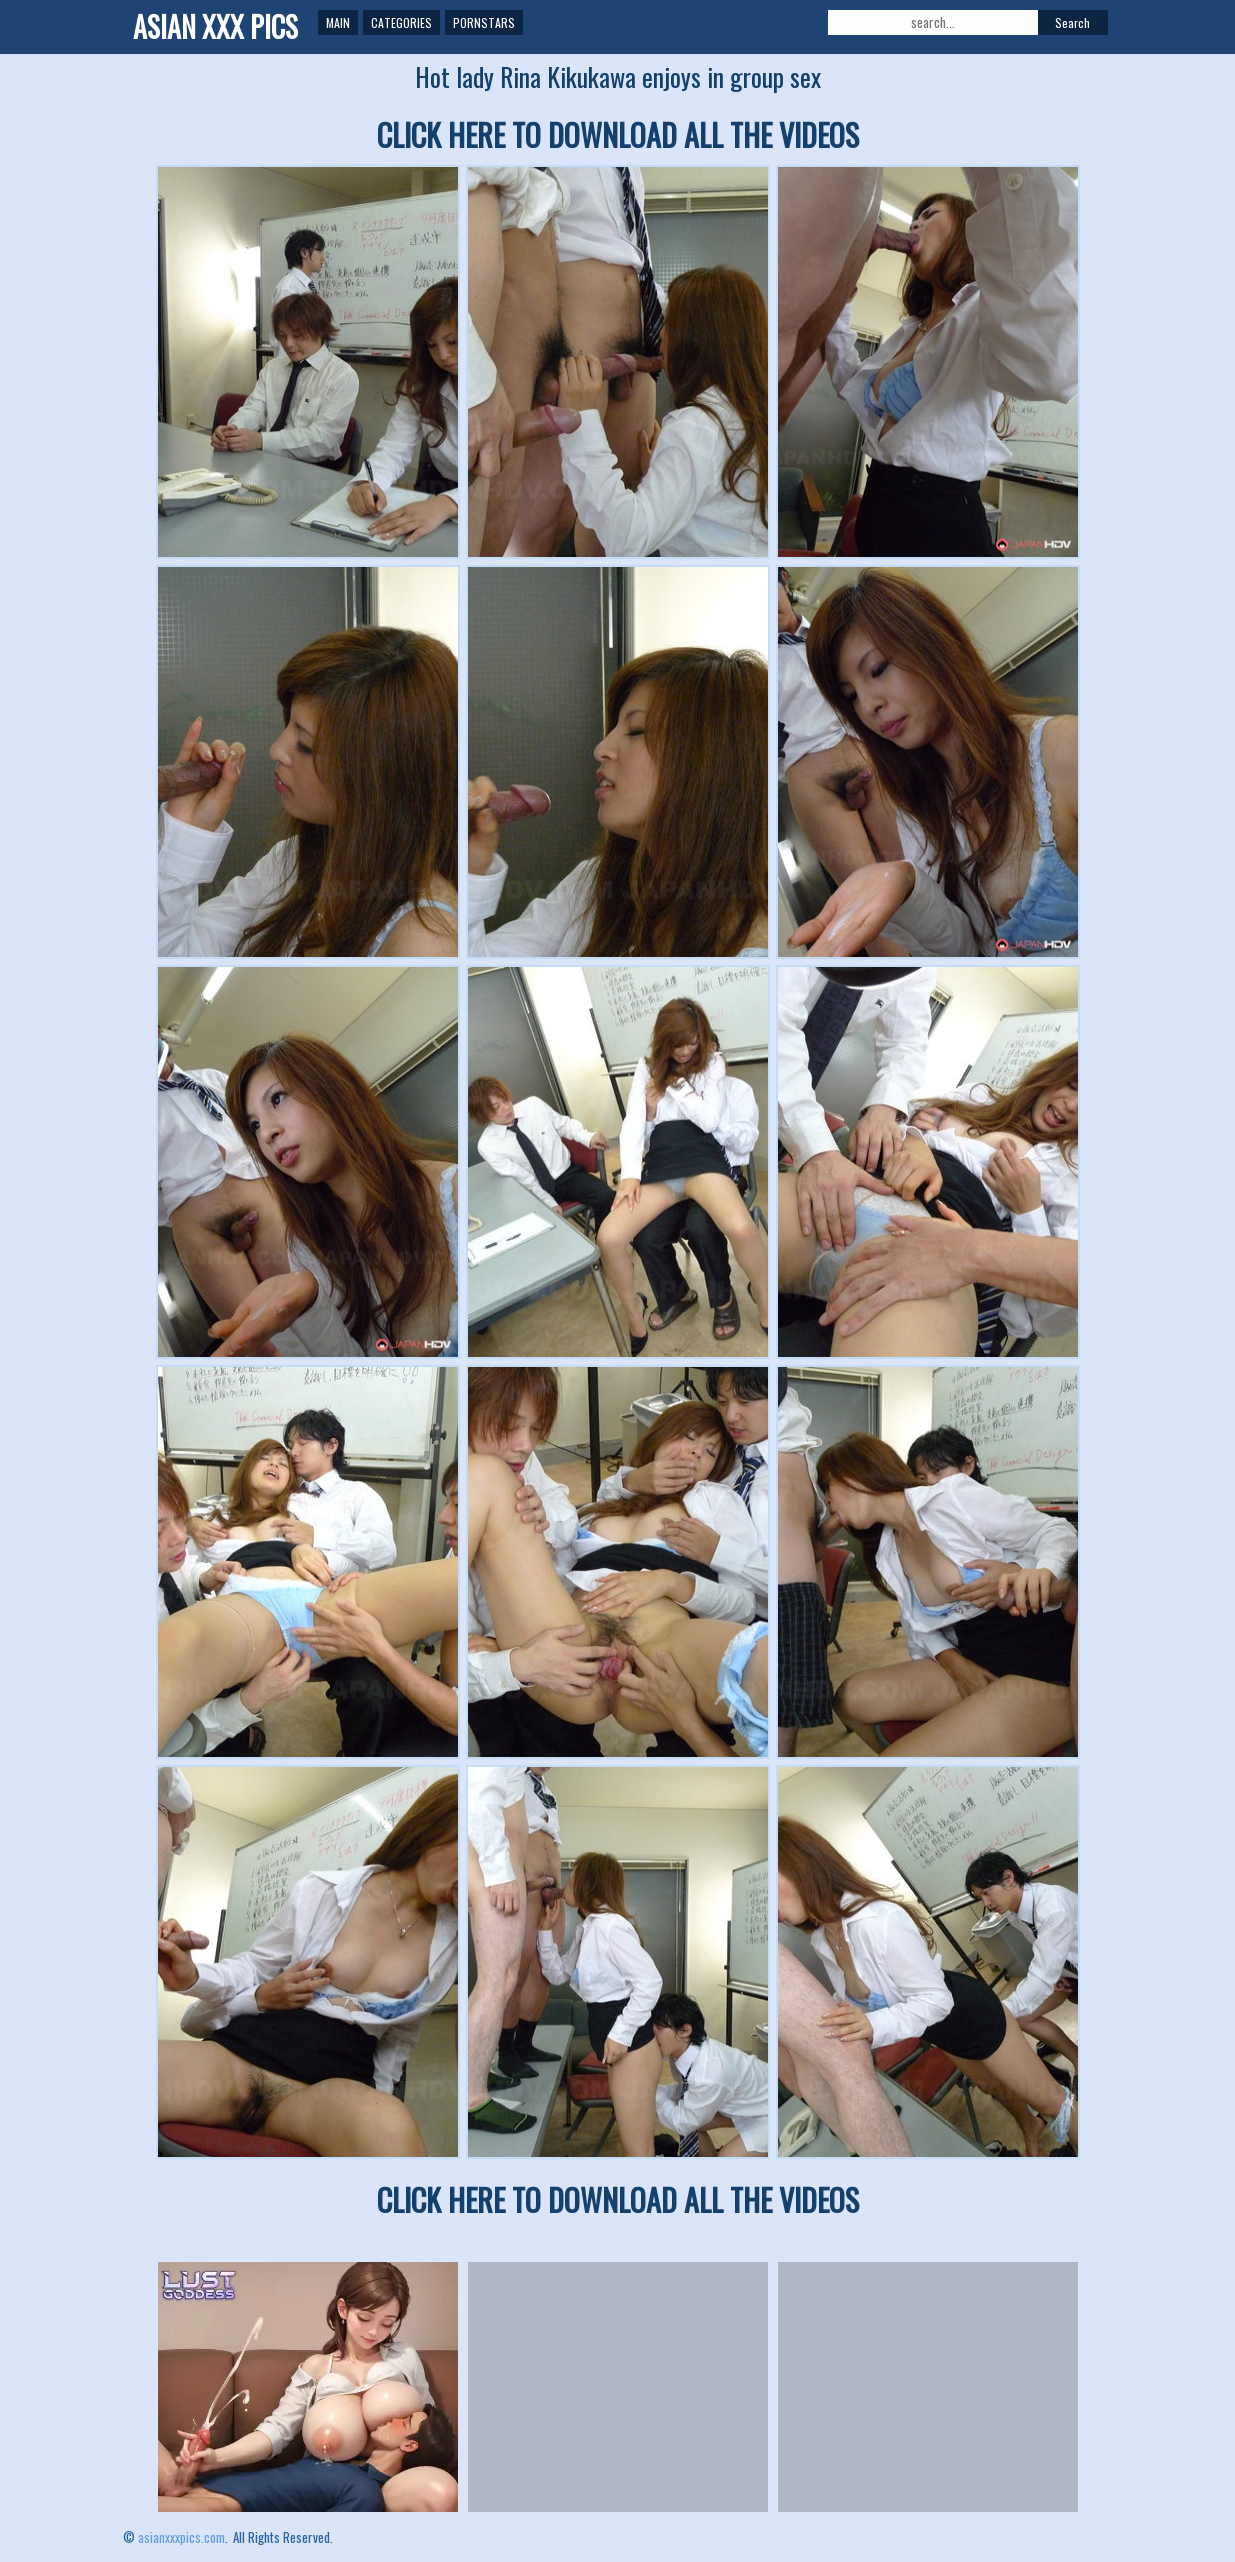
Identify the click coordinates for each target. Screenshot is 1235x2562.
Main (338, 22)
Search (1072, 22)
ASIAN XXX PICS (215, 26)
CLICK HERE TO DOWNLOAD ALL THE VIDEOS (618, 134)
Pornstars (484, 22)
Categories (401, 22)
